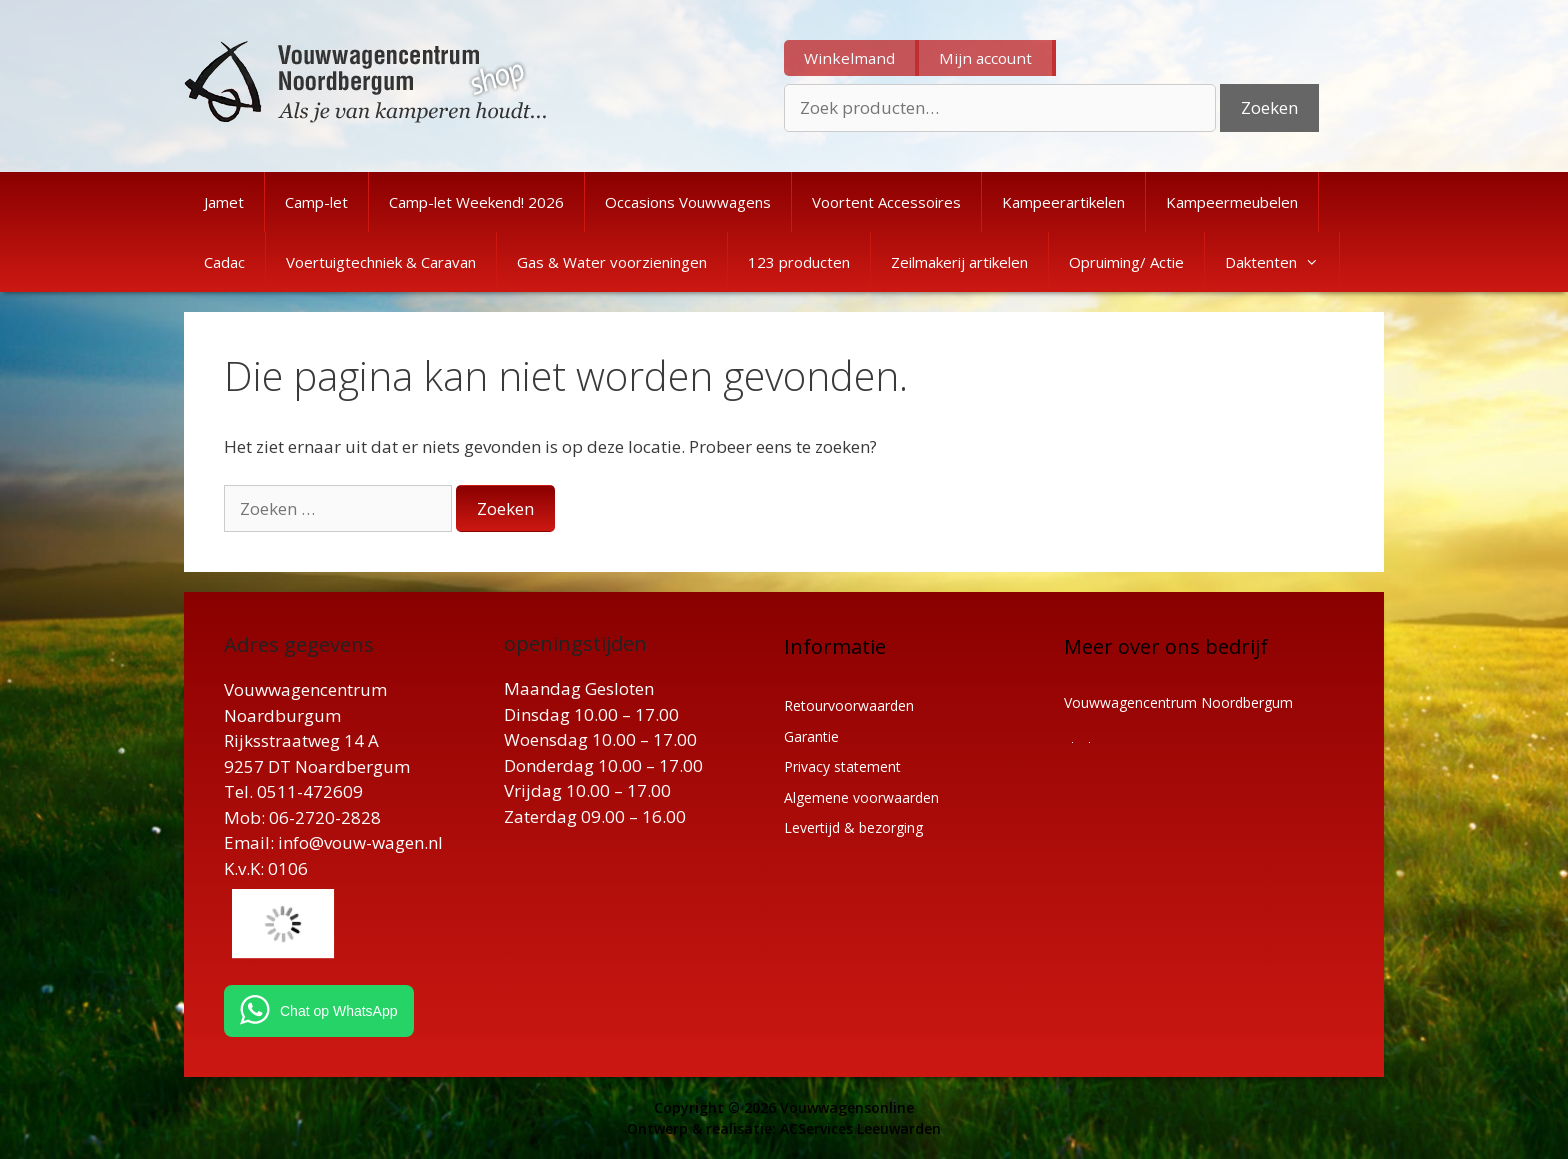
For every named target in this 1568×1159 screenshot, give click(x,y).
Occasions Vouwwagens (688, 202)
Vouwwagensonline (847, 1107)
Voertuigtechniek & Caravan (381, 262)
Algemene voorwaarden (861, 797)
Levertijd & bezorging (853, 827)
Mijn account (985, 58)
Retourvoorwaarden (849, 705)
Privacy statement (842, 766)
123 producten (799, 262)
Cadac (224, 262)
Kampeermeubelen (1232, 202)
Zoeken (1269, 107)
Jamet (224, 202)
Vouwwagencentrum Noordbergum (1178, 702)
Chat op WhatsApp (339, 1011)
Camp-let (316, 202)
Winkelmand (849, 58)
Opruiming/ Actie (1126, 262)
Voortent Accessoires (886, 202)
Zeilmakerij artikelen (959, 262)
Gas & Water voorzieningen (612, 262)
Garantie (811, 736)
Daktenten (1282, 262)
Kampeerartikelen (1063, 202)
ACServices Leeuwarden (860, 1128)
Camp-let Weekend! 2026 (476, 202)
